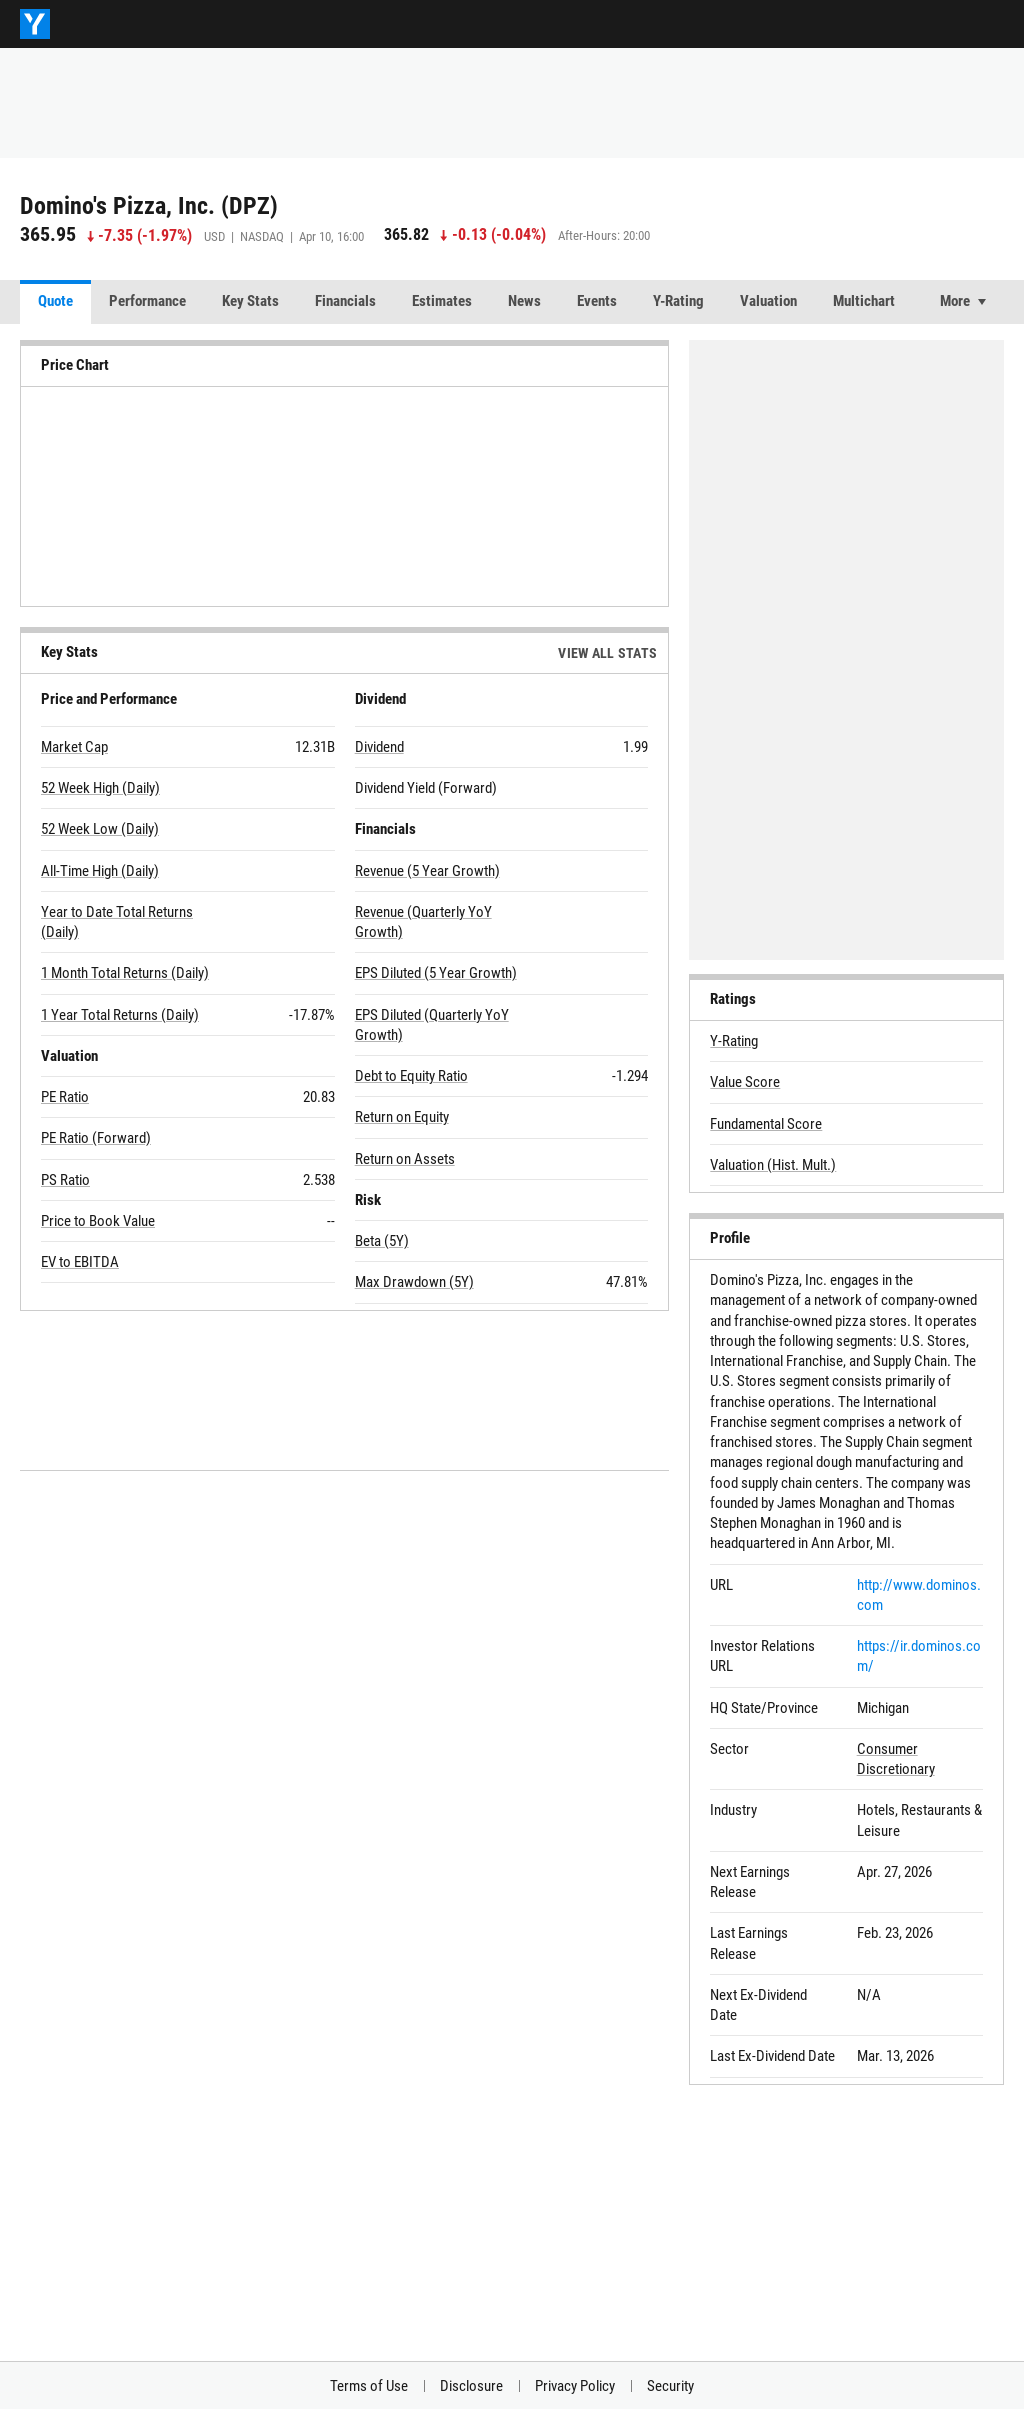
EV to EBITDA (80, 1262)
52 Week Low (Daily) (100, 829)
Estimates (442, 301)
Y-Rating (678, 301)
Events (597, 301)
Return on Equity (402, 1117)
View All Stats (607, 653)
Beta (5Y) (382, 1241)
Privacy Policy (575, 2386)
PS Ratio (65, 1180)
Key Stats (250, 301)
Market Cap (74, 747)
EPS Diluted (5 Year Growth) (436, 973)
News (524, 301)
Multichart (864, 301)
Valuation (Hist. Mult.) (773, 1165)
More (955, 301)
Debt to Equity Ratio (411, 1076)
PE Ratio (65, 1097)
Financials (345, 301)
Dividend (379, 747)
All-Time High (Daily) (100, 871)
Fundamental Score (766, 1124)
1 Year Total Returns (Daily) (120, 1015)
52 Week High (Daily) (100, 788)
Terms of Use (369, 2386)
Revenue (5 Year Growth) (427, 871)
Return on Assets (405, 1159)
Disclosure (471, 2386)
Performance (147, 301)
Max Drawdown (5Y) (414, 1282)
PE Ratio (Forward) (96, 1138)
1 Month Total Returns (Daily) (125, 973)
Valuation (768, 301)
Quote (55, 301)
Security (670, 2386)
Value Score (745, 1082)
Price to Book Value (98, 1221)
